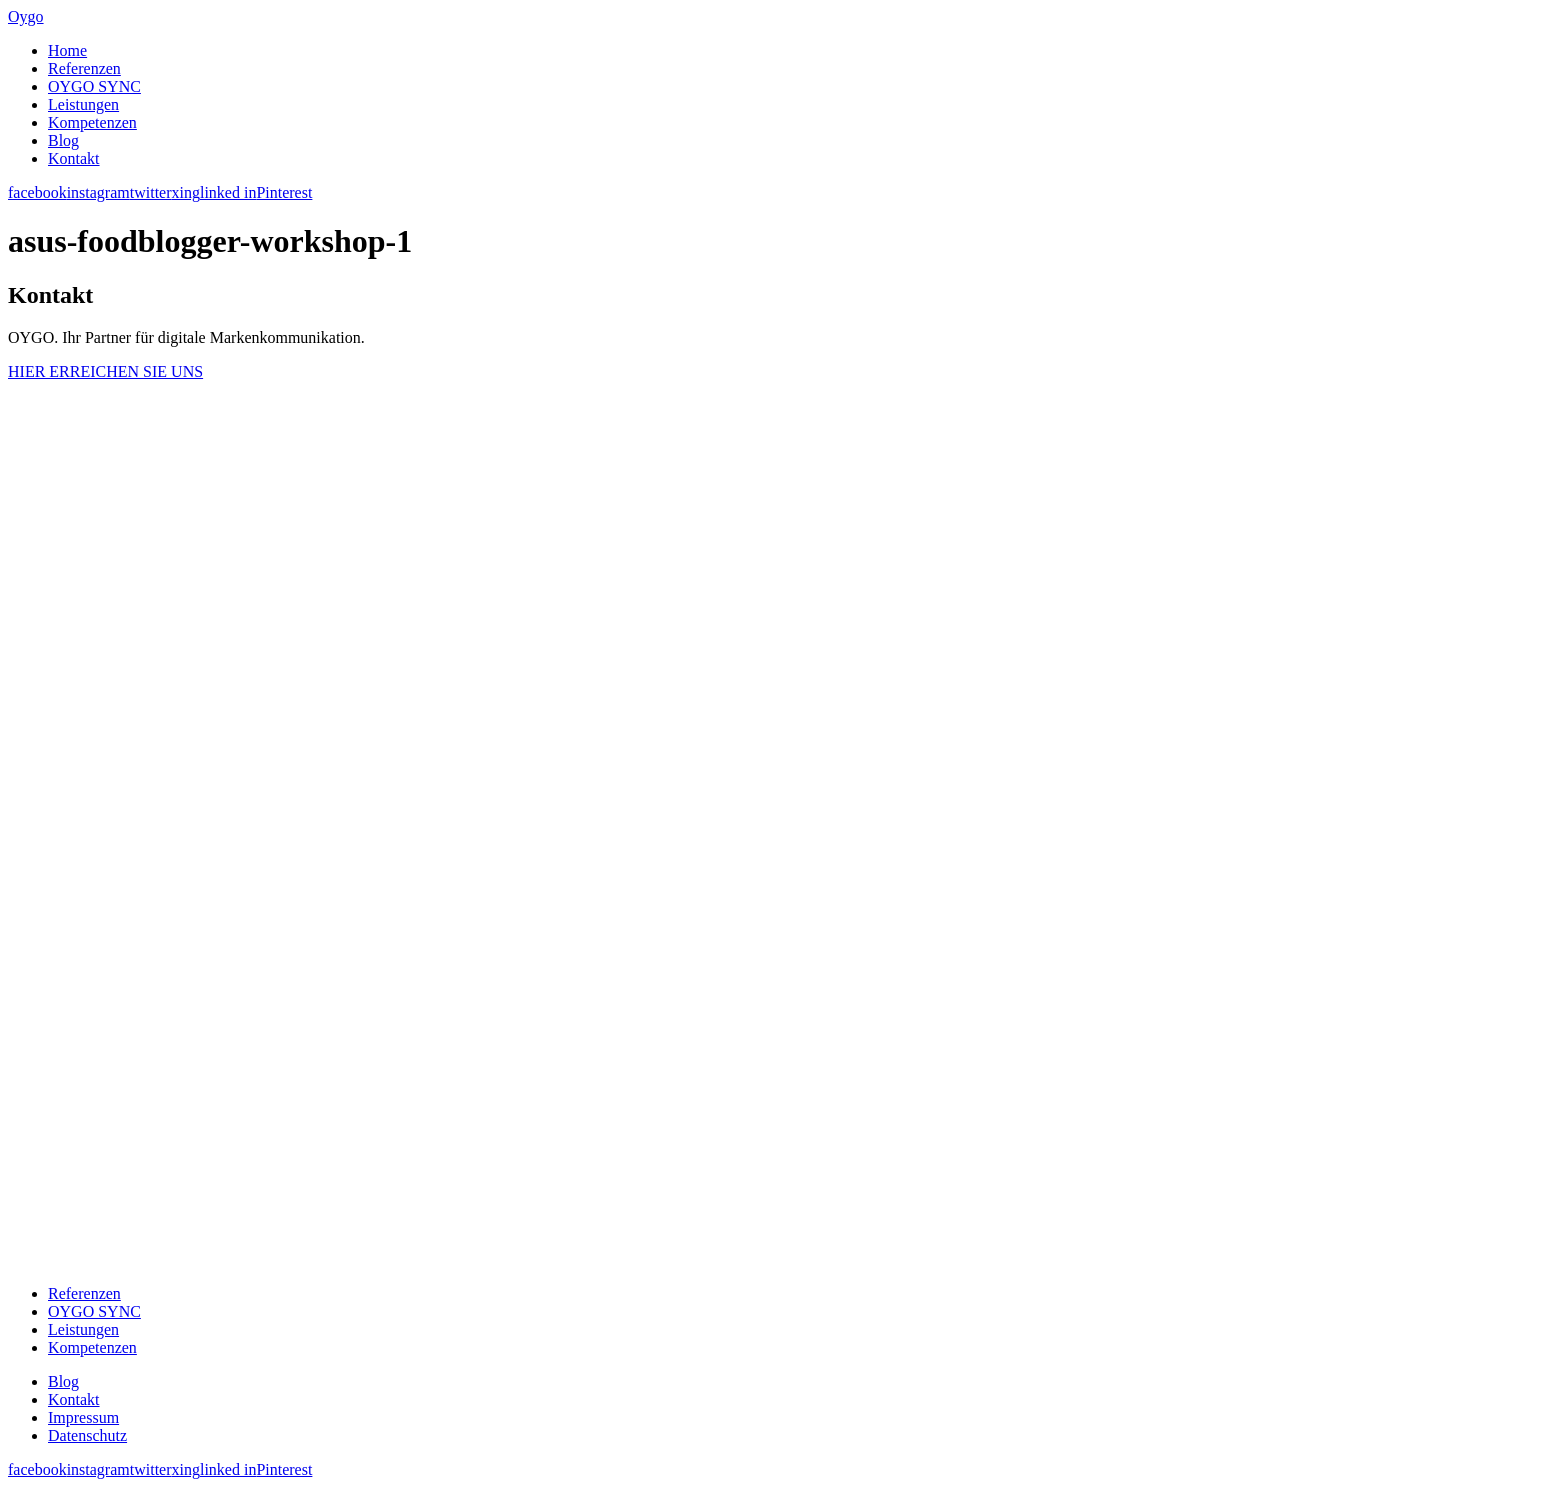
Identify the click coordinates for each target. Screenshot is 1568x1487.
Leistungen (83, 104)
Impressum (83, 1417)
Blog (63, 140)
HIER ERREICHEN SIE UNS (105, 371)
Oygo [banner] (26, 16)
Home (67, 50)
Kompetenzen (92, 122)
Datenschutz (87, 1435)
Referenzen (84, 68)
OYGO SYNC (94, 86)
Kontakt (74, 158)
